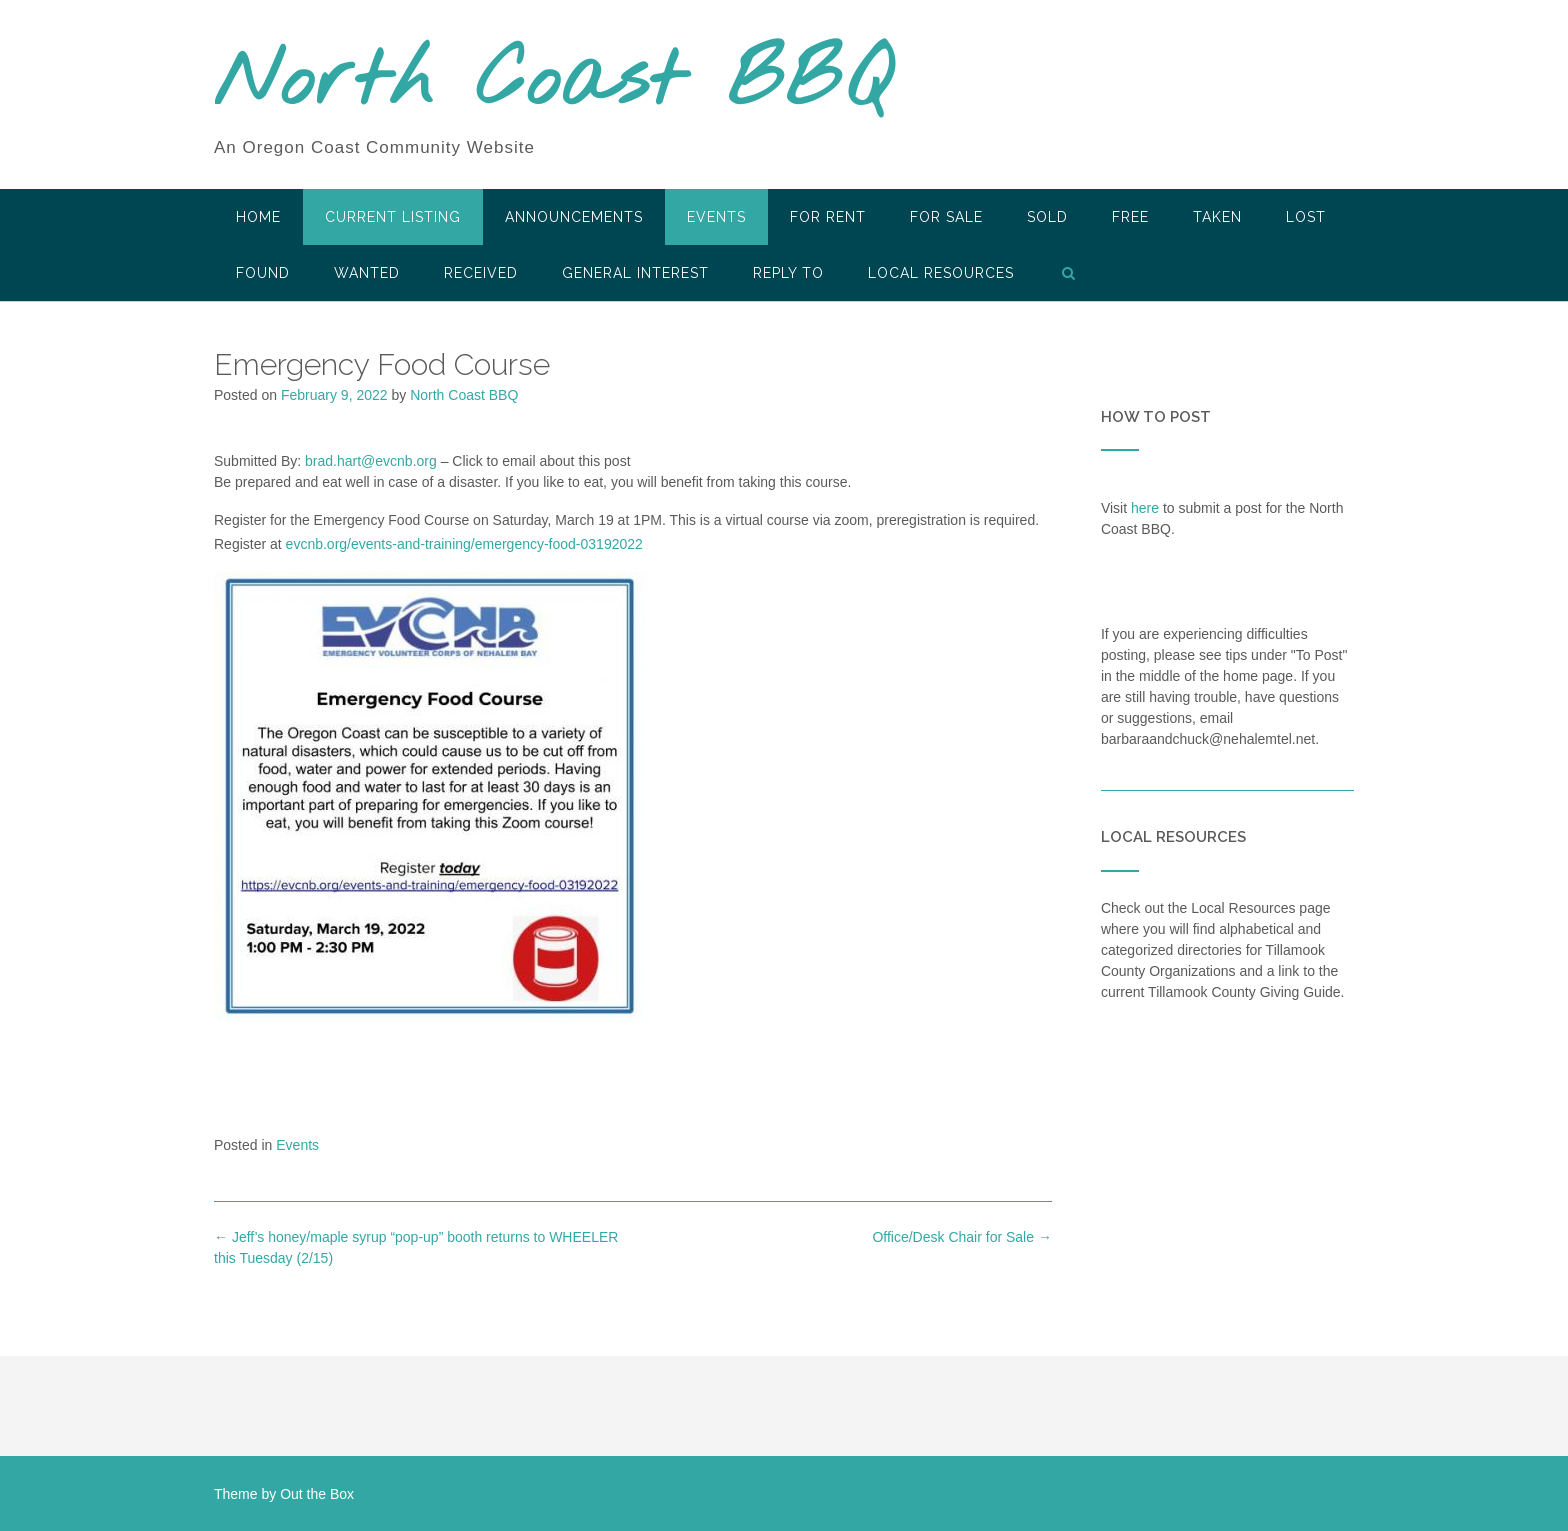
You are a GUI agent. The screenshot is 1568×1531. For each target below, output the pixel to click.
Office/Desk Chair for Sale (961, 1237)
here (1145, 508)
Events (716, 217)
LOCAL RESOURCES (941, 273)
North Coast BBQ (552, 83)
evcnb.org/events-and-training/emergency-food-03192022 (464, 544)
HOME (258, 217)
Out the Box (317, 1494)
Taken (1217, 217)
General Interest (635, 273)
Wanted (367, 273)
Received (481, 273)
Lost (1306, 217)
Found (263, 273)
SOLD (1047, 217)
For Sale (946, 217)
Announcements (574, 217)
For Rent (828, 217)
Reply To (788, 273)
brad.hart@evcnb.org (371, 461)
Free (1130, 217)
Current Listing (393, 217)
